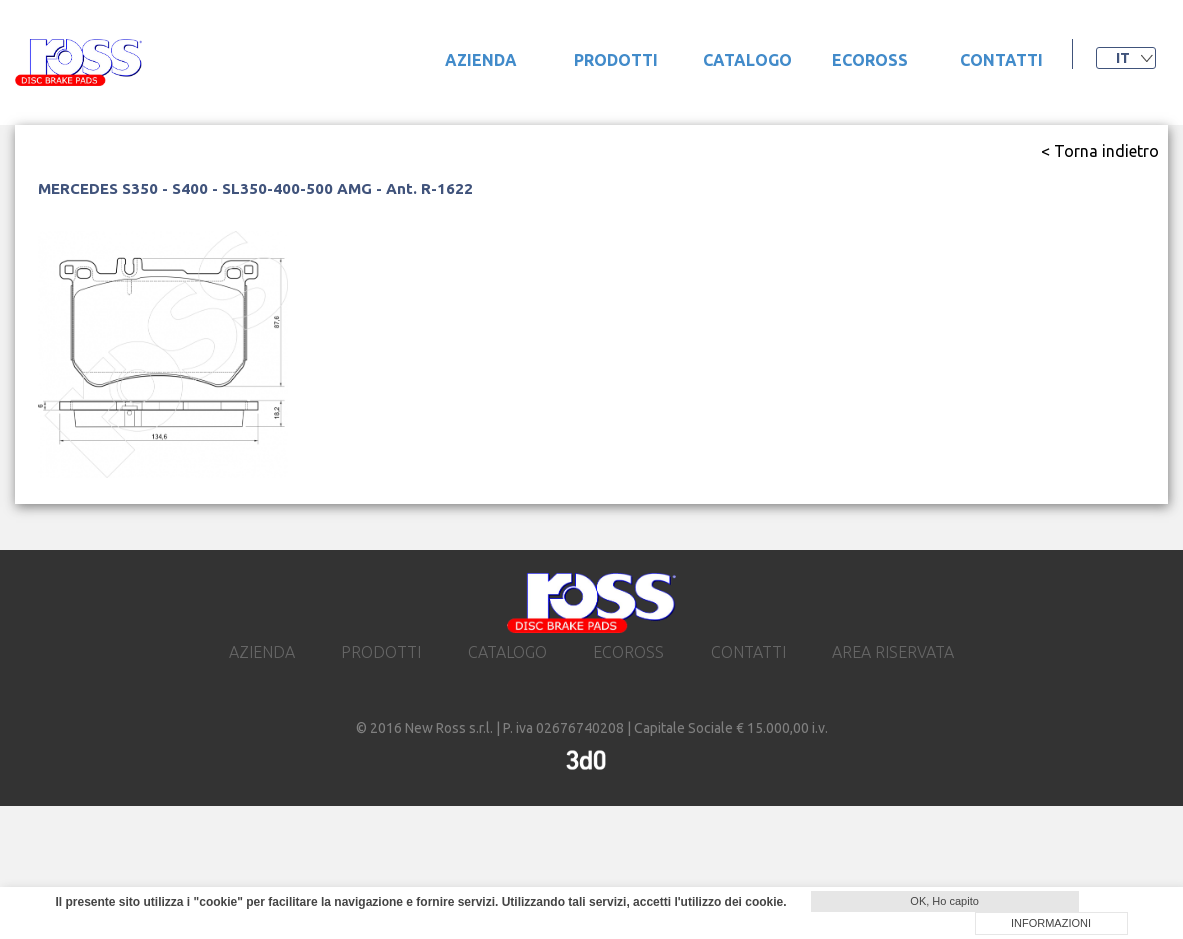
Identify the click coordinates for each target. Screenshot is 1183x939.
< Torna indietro (1100, 151)
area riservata (893, 652)
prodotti (616, 60)
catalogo (747, 60)
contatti (1001, 60)
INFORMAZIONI (1051, 923)
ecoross (870, 60)
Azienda (481, 60)
